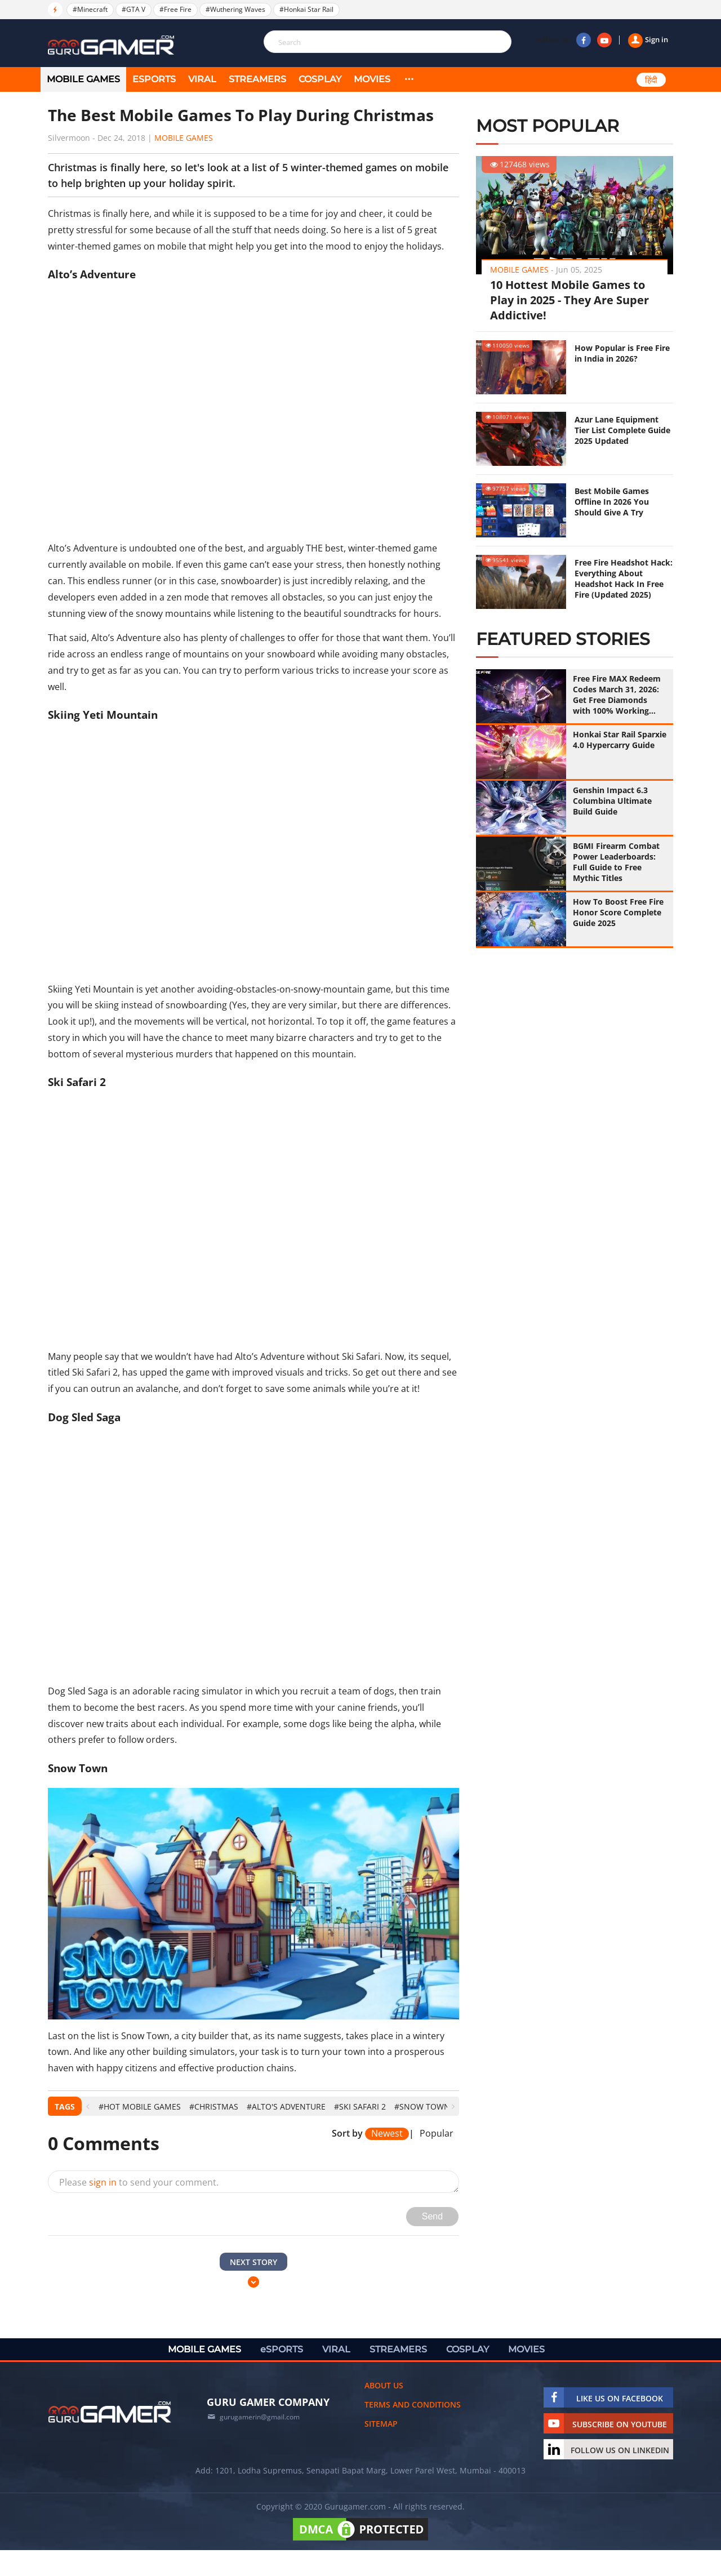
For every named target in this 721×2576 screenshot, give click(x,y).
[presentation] (88, 2106)
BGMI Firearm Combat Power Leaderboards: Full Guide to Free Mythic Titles (616, 861)
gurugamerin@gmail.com (260, 2417)
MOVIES (372, 79)
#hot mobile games (140, 2106)
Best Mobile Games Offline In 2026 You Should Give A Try (612, 502)
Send (432, 2216)
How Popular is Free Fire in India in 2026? (622, 353)
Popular (436, 2133)
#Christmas (213, 2106)
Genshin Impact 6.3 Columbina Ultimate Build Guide (612, 801)
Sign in (648, 39)
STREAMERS (257, 79)
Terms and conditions (412, 2404)
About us (383, 2385)
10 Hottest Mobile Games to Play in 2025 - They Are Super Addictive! (569, 300)
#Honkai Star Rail (306, 9)
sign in (103, 2182)
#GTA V (133, 9)
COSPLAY (320, 79)
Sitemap (381, 2423)
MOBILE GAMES (83, 79)
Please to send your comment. (139, 2182)
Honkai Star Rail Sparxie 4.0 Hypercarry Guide (619, 739)
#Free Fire (175, 9)
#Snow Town (422, 2106)
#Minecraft (90, 9)
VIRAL (202, 79)
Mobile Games (183, 137)
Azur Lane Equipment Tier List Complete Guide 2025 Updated (622, 430)
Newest (387, 2133)
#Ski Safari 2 (360, 2106)
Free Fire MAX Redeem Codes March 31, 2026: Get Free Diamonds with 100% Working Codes (617, 694)
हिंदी (651, 80)
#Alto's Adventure (286, 2106)
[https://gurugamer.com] (110, 2412)
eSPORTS (154, 79)
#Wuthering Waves (235, 9)
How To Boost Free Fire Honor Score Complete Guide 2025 (618, 912)
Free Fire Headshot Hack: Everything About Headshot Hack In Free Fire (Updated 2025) (624, 578)
